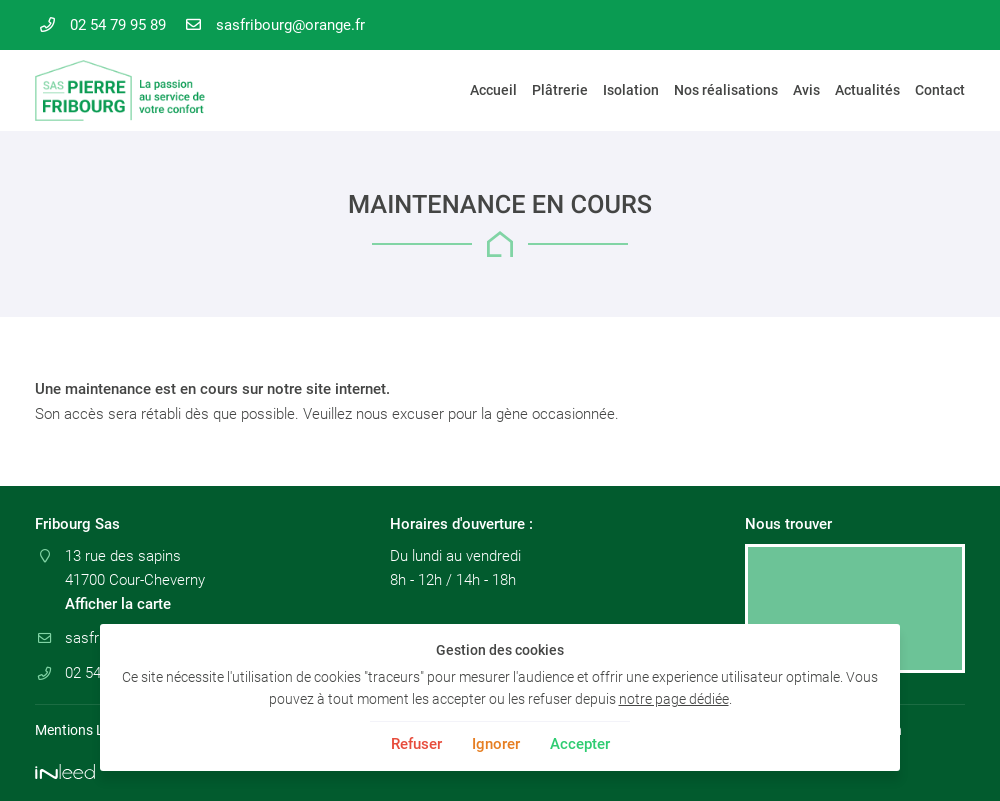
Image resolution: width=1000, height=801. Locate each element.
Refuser (416, 744)
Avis (806, 90)
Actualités (867, 90)
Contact (940, 90)
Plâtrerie (560, 90)
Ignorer (496, 744)
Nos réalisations (726, 90)
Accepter (580, 744)
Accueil (493, 90)
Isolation (631, 90)
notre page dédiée (674, 699)
